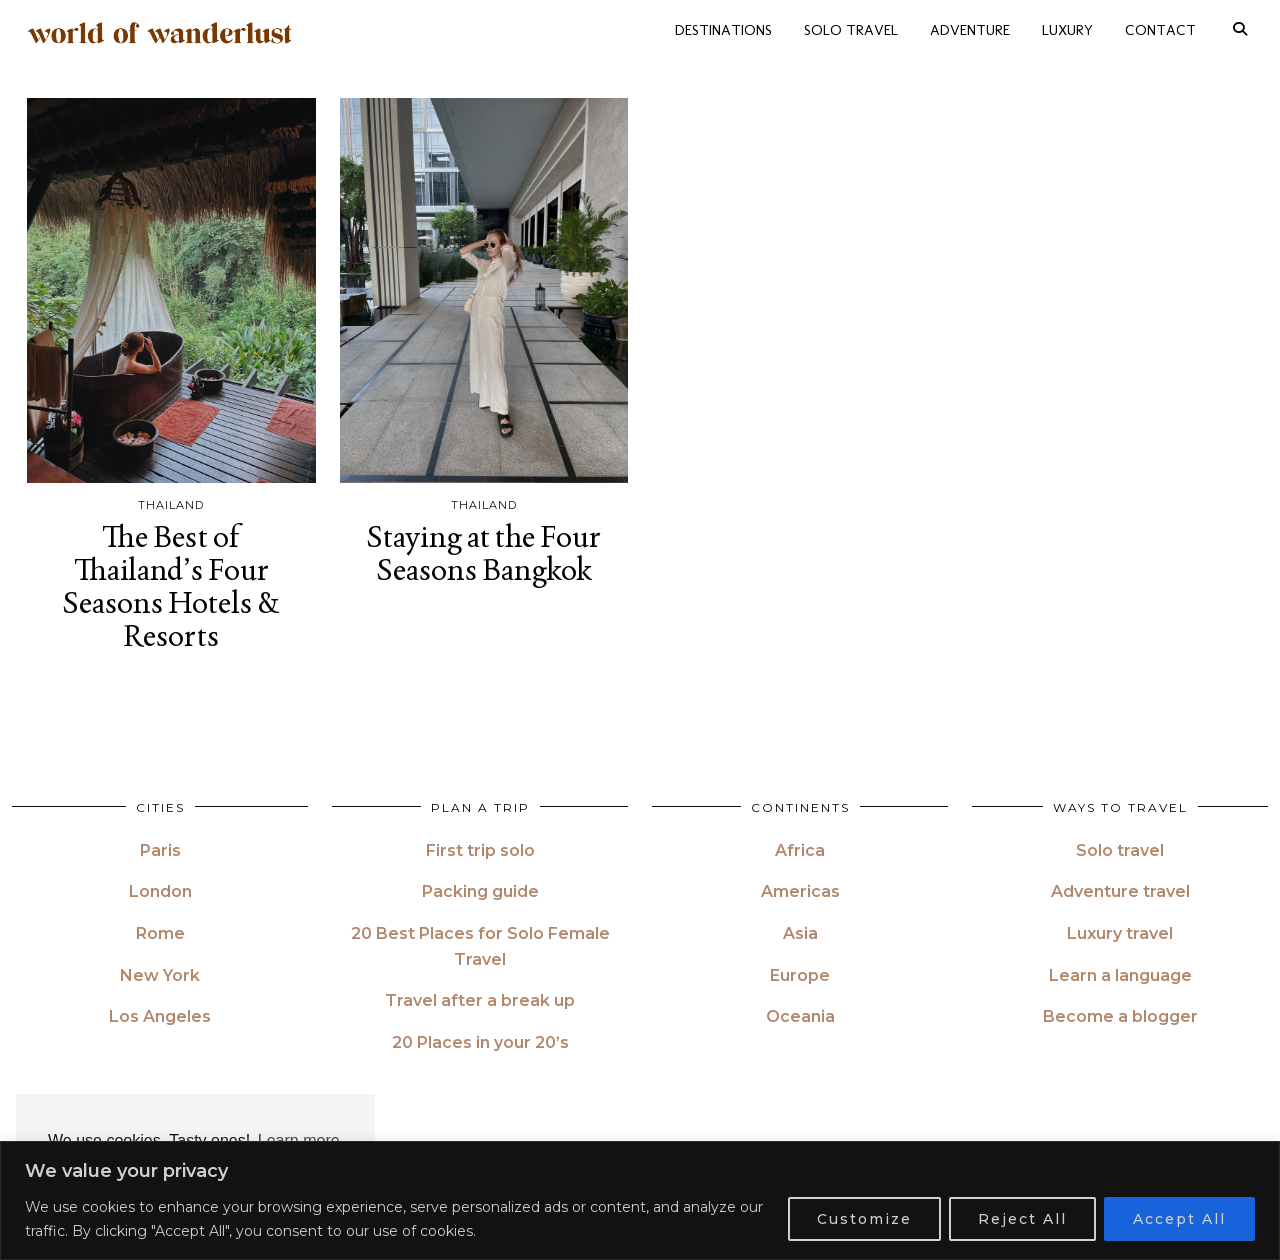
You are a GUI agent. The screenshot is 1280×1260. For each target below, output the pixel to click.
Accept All (1179, 1219)
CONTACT (1160, 30)
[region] (640, 1200)
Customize (864, 1219)
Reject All (1022, 1219)
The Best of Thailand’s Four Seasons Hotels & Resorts (171, 586)
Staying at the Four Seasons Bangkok (483, 553)
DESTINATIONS (723, 30)
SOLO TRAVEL (851, 30)
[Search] (1240, 30)
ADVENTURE (970, 30)
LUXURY (1067, 30)
